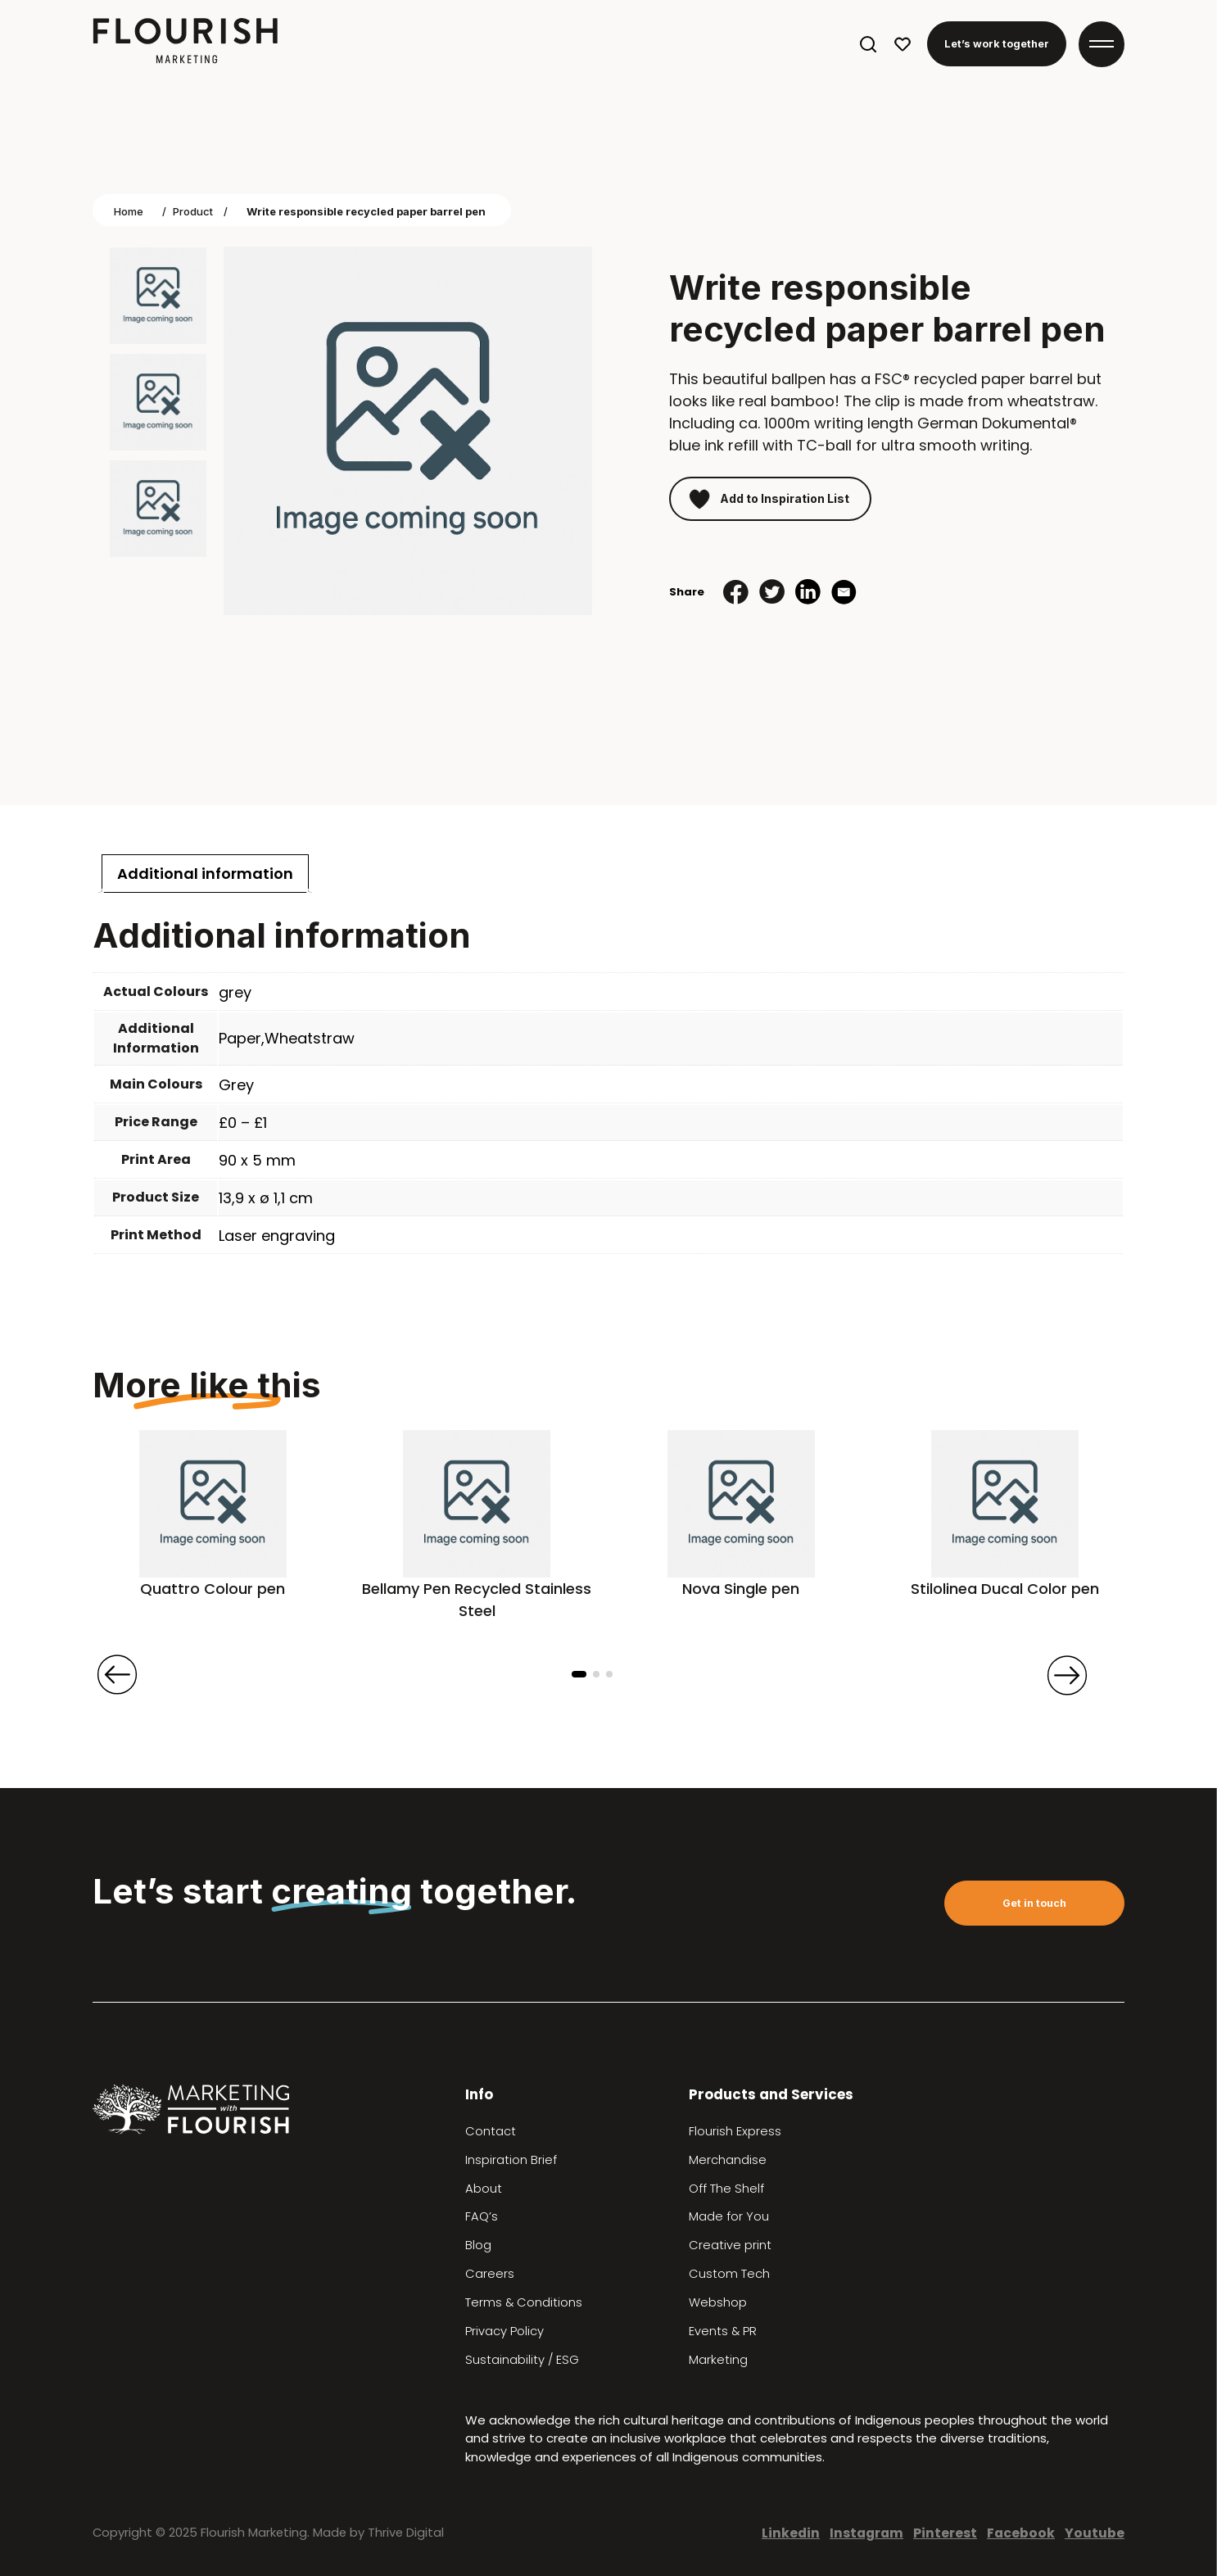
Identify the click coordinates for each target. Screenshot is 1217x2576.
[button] (579, 1674)
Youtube (1094, 2533)
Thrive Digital (406, 2532)
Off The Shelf (726, 2188)
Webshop (718, 2302)
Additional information (205, 873)
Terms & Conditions (523, 2302)
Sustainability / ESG (522, 2360)
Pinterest (945, 2533)
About (483, 2188)
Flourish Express (735, 2131)
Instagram (866, 2533)
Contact (490, 2131)
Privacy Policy (504, 2331)
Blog (478, 2245)
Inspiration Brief (511, 2160)
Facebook (1021, 2533)
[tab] (205, 873)
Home (128, 211)
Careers (489, 2274)
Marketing (718, 2360)
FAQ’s (481, 2216)
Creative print (730, 2245)
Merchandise (728, 2160)
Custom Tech (729, 2274)
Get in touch (1034, 1903)
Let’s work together (996, 44)
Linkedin (791, 2533)
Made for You (729, 2216)
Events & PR (723, 2331)
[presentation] (117, 1675)
